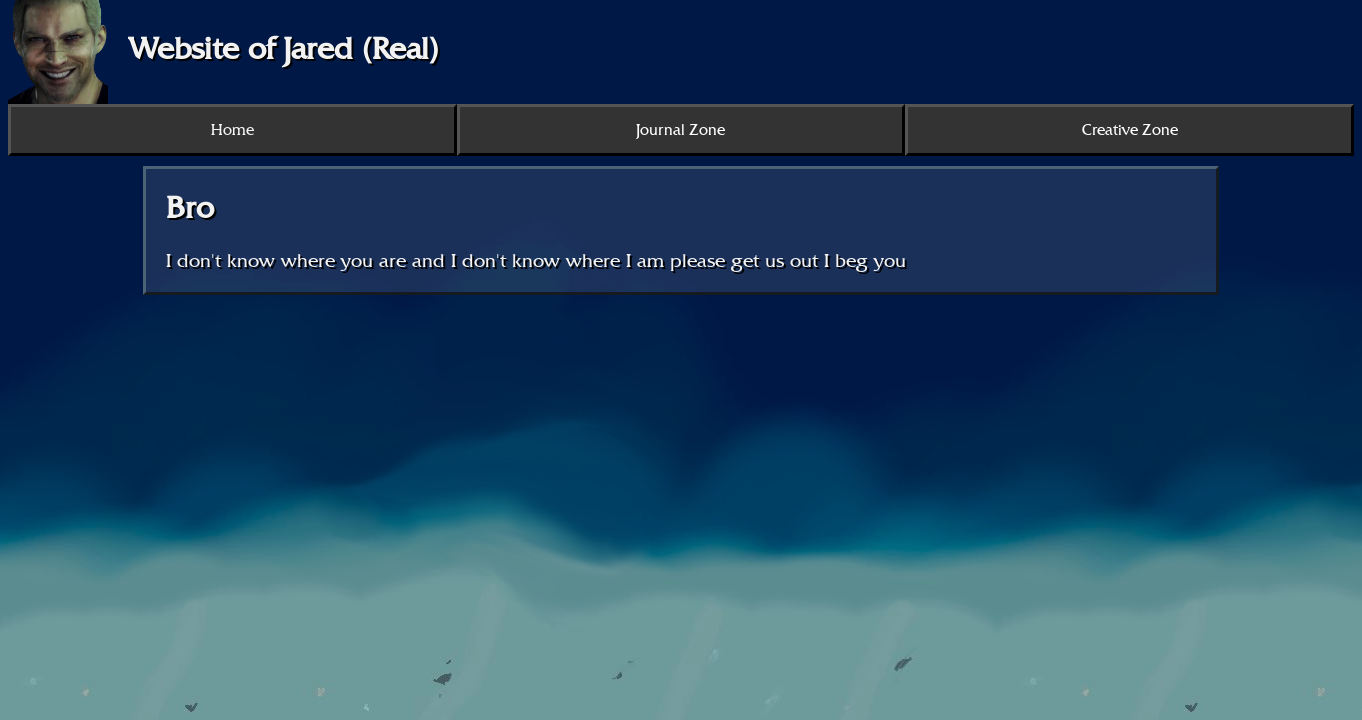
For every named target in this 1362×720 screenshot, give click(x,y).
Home (232, 130)
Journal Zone (680, 130)
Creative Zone (1130, 130)
